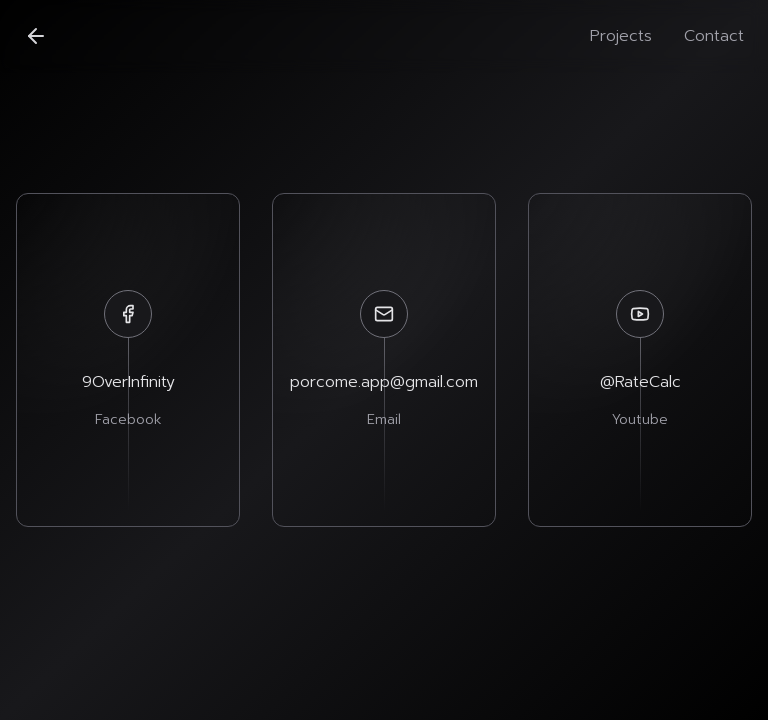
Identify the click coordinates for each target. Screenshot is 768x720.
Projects (621, 36)
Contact (714, 36)
